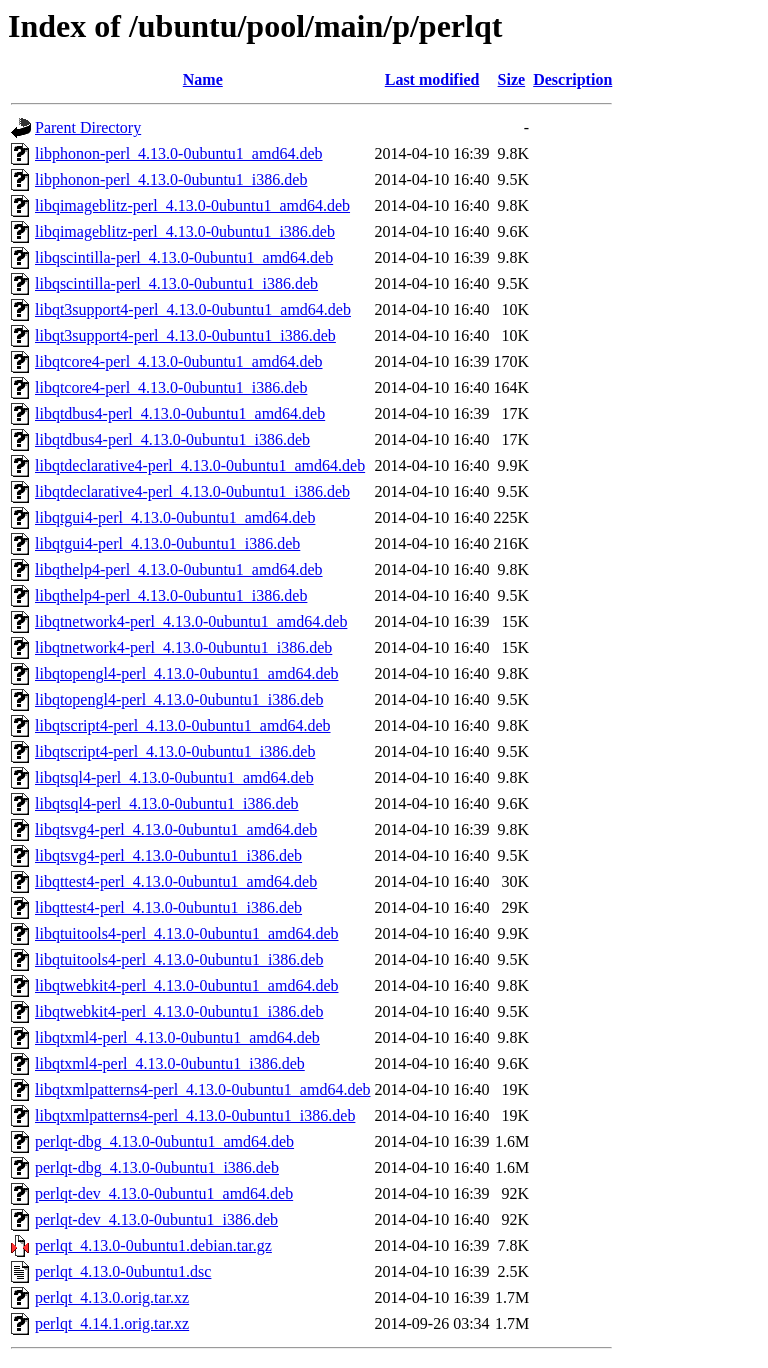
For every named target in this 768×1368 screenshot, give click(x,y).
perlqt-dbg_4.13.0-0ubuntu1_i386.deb (157, 1167)
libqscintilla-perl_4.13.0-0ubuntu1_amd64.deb (184, 257)
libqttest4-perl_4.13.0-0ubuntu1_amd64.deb (176, 881)
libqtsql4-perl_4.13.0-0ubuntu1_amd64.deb (174, 777)
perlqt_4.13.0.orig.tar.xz (112, 1297)
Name (203, 79)
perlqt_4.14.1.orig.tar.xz (112, 1323)
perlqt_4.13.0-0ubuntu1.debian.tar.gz (153, 1245)
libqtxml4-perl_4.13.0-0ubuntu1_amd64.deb (177, 1037)
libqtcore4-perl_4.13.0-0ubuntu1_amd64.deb (179, 361)
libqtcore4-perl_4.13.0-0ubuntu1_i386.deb (171, 387)
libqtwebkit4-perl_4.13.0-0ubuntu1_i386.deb (179, 1011)
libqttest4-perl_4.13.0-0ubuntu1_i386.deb (168, 907)
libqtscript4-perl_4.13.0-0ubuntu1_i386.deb (175, 751)
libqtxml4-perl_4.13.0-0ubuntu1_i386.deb (170, 1063)
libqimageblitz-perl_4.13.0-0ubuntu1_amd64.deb (192, 205)
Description (572, 79)
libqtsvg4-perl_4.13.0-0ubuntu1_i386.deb (168, 855)
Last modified (432, 79)
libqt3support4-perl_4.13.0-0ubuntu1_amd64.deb (193, 309)
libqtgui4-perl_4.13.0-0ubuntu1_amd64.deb (175, 517)
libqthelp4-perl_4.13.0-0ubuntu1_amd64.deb (179, 569)
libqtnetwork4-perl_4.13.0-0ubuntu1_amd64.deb (191, 621)
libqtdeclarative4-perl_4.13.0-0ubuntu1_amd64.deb (200, 465)
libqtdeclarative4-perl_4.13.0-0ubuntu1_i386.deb (192, 491)
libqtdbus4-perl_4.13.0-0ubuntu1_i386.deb (172, 439)
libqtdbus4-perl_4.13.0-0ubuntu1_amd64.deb (180, 413)
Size (512, 79)
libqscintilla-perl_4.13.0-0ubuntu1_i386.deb (176, 283)
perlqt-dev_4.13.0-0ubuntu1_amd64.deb (164, 1193)
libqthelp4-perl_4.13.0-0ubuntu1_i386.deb (171, 595)
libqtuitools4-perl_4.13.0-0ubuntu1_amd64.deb (187, 933)
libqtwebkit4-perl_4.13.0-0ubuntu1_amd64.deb (187, 985)
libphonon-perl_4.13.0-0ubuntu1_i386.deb (171, 179)
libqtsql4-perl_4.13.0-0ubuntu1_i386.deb (167, 803)
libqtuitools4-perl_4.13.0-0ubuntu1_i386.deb (179, 959)
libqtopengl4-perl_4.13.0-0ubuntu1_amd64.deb (187, 673)
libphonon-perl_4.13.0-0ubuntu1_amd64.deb (179, 153)
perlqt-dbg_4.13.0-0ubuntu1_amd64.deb (164, 1141)
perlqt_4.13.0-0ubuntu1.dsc (123, 1271)
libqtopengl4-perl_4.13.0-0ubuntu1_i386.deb (179, 699)
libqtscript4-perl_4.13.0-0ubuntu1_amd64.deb (183, 725)
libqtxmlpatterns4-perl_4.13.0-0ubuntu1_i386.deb (195, 1115)
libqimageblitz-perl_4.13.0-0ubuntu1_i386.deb (185, 231)
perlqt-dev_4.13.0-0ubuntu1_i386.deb (156, 1219)
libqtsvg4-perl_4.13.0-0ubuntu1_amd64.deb (176, 829)
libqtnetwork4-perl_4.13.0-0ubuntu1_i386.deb (183, 647)
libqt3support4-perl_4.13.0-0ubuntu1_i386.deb (185, 335)
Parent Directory (88, 127)
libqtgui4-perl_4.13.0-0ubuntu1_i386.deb (167, 543)
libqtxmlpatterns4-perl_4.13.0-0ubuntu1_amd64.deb (203, 1089)
